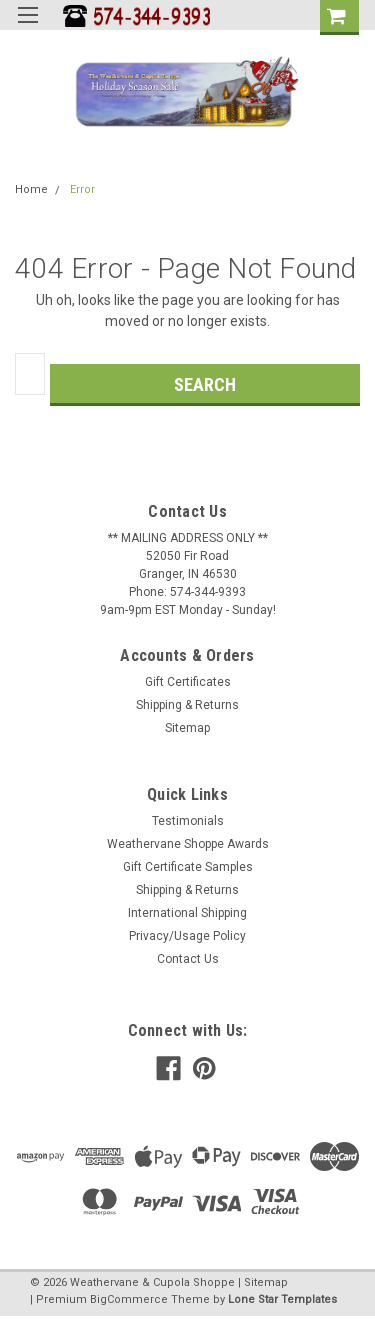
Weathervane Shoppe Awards (188, 844)
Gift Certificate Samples (188, 867)
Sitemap (187, 728)
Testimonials (188, 821)
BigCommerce (129, 1299)
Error (82, 189)
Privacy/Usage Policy (187, 936)
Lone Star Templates (282, 1299)
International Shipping (187, 913)
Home (31, 189)
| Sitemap (263, 1282)
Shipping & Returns (187, 705)
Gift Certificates (188, 682)
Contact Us (188, 959)
